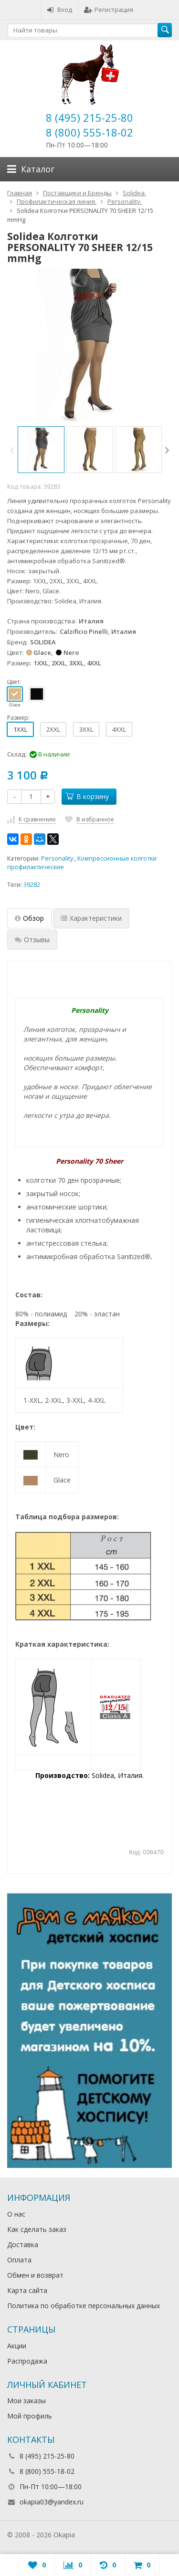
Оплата (19, 2259)
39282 (31, 885)
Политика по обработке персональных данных (83, 2305)
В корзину (87, 796)
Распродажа (27, 2361)
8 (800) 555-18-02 (89, 132)
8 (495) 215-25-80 (89, 117)
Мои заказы (26, 2400)
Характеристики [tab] (91, 918)
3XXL (86, 729)
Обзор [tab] (29, 918)
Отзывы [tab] (32, 939)
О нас (16, 2214)
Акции (16, 2345)
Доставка (22, 2244)
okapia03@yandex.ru (52, 2501)
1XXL (20, 729)
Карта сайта (27, 2290)
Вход (59, 9)
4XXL (119, 729)
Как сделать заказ (36, 2229)
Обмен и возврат (35, 2275)
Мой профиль (29, 2415)
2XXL (53, 729)
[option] (41, 449)
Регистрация (108, 9)
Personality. (57, 858)
